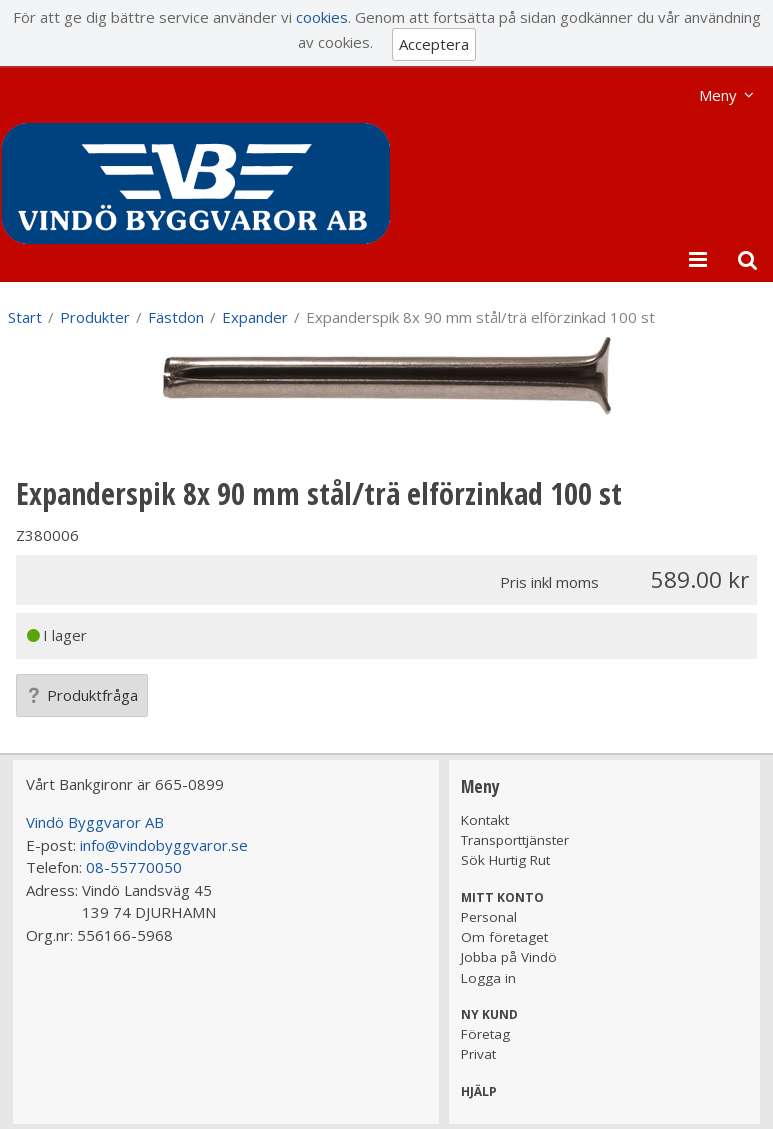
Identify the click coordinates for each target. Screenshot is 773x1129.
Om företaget (504, 937)
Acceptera (434, 44)
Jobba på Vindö (509, 957)
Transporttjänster (515, 840)
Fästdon (176, 317)
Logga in (488, 978)
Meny (718, 95)
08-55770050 (134, 867)
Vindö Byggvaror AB (95, 822)
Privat (478, 1054)
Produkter (95, 317)
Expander (255, 317)
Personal (489, 917)
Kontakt (485, 820)
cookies (322, 17)
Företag (485, 1034)
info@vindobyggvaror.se (164, 845)
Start (25, 317)
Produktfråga (82, 695)
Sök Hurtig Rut (505, 860)
